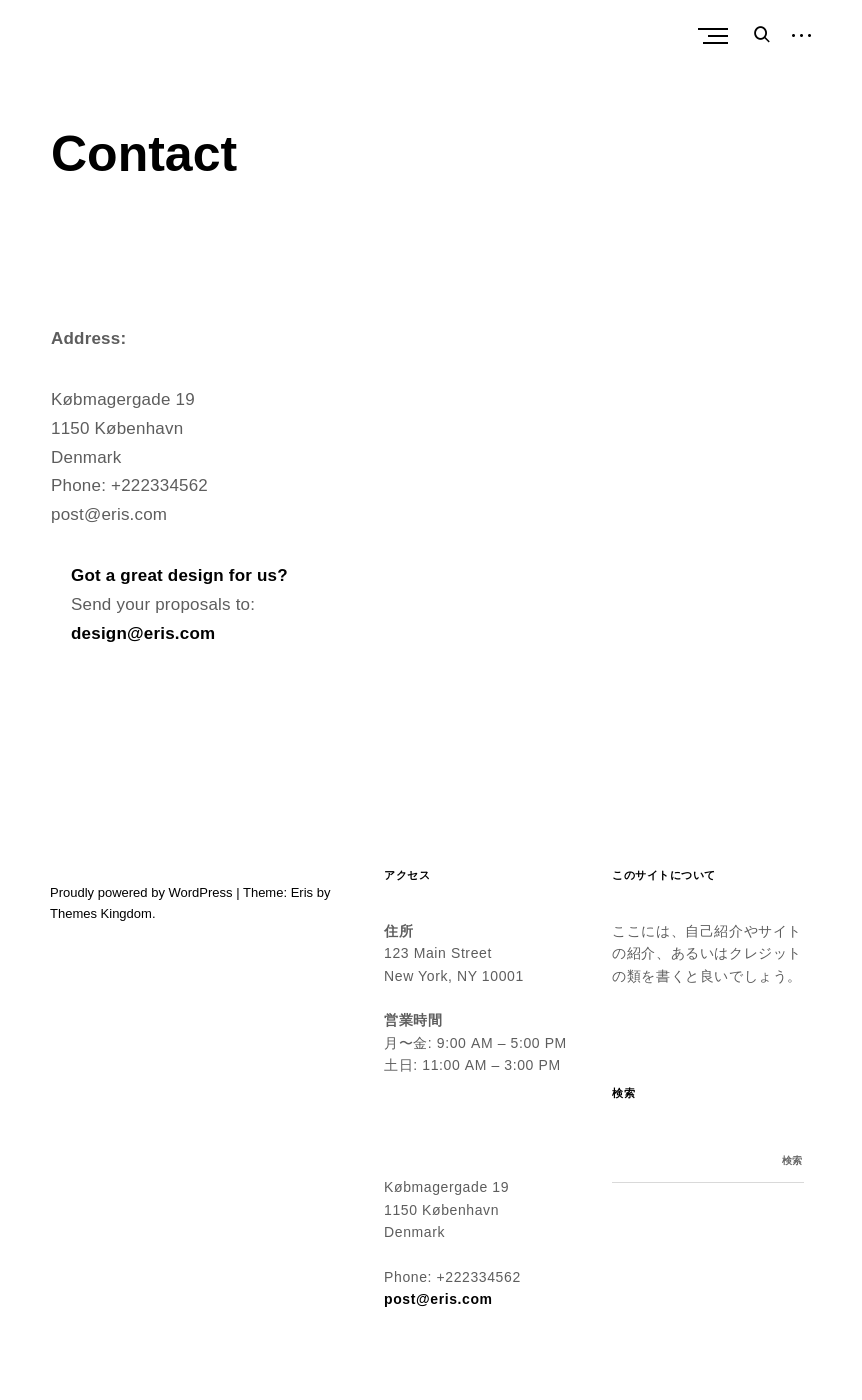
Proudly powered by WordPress (141, 892)
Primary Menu (718, 36)
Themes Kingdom (101, 913)
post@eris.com (438, 1299)
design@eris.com (143, 633)
